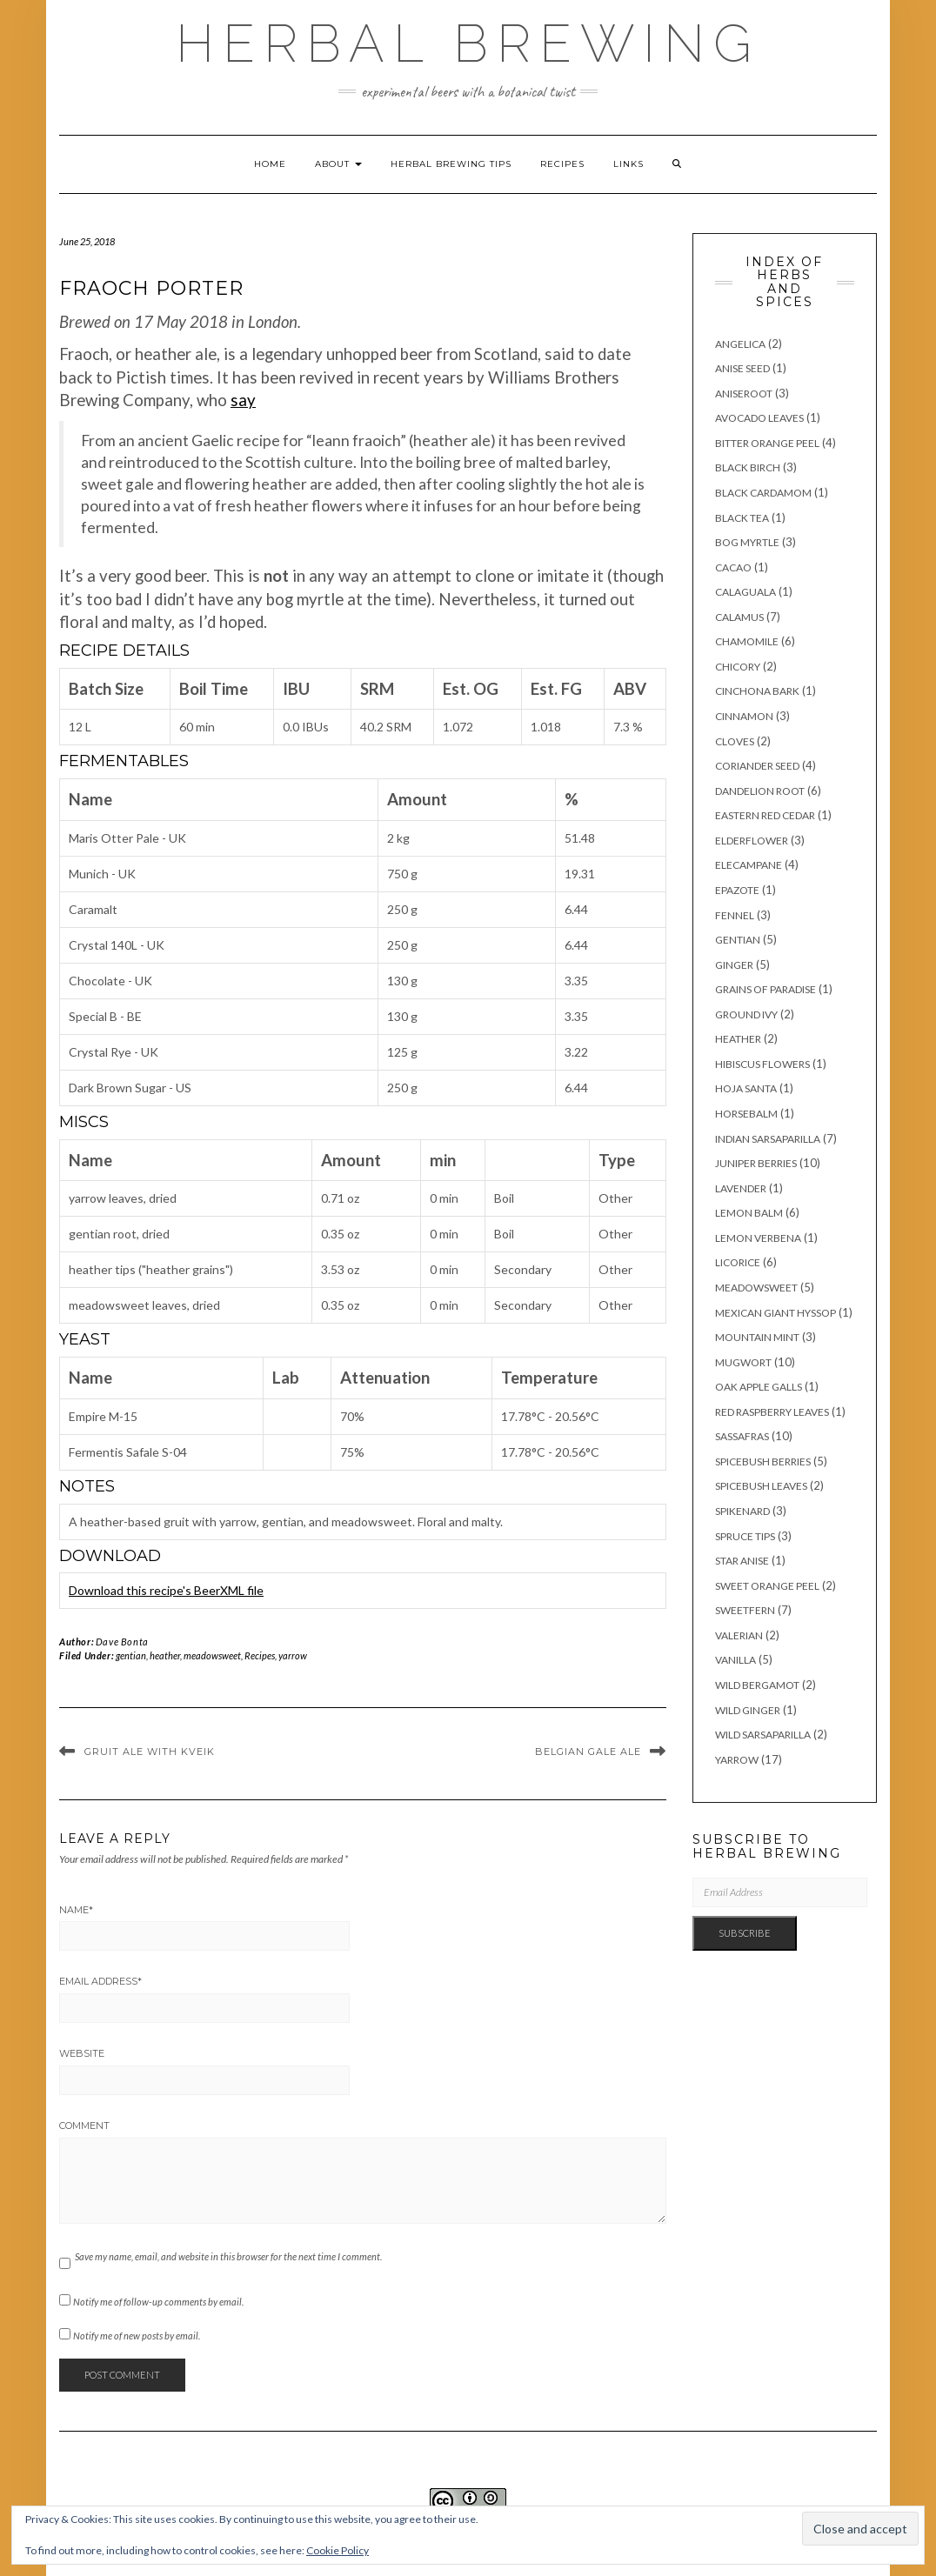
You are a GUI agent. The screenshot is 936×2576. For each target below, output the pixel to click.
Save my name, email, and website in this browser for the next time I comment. (228, 2256)
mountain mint (757, 1337)
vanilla (735, 1659)
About (338, 164)
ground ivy (746, 1014)
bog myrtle (747, 542)
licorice (737, 1262)
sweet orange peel (767, 1585)
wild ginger (747, 1710)
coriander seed (757, 765)
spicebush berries (763, 1461)
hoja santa (746, 1088)
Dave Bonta (122, 1641)
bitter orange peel (767, 443)
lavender (740, 1188)
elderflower (751, 840)
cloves (734, 741)
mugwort (743, 1362)
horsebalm (746, 1113)
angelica (740, 343)
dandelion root (760, 790)
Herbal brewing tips (451, 164)
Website (81, 2053)
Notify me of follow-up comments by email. (158, 2301)
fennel (734, 915)
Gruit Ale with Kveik (149, 1751)
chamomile (747, 641)
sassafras (742, 1436)
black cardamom (763, 492)
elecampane (748, 864)
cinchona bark (757, 690)
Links (628, 164)
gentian (131, 1655)
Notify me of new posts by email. (136, 2335)
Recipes (562, 164)
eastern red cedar (765, 815)
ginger (734, 964)
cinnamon (744, 716)
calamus (739, 617)
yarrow (292, 1655)
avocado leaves (759, 417)
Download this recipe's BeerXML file (166, 1590)
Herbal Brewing (468, 43)
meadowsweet (212, 1655)
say (243, 400)
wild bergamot (757, 1685)
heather (165, 1655)
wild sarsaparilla (763, 1734)
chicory (737, 666)
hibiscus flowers (762, 1064)
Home (270, 164)
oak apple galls (758, 1386)
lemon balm (749, 1212)
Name (76, 1910)
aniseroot (743, 393)
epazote (737, 890)
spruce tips (745, 1536)
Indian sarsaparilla (767, 1138)
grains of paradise (765, 989)
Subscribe (745, 1933)
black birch (747, 467)
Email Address (100, 1981)
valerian (739, 1635)
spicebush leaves (761, 1485)
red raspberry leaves (772, 1411)
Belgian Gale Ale (588, 1751)
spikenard (742, 1511)
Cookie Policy (337, 2550)
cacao (733, 567)
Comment (84, 2125)
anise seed (742, 368)
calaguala (745, 591)
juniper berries (756, 1163)
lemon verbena (758, 1238)
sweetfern (745, 1610)
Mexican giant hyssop (775, 1312)
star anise (742, 1560)
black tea (742, 517)
